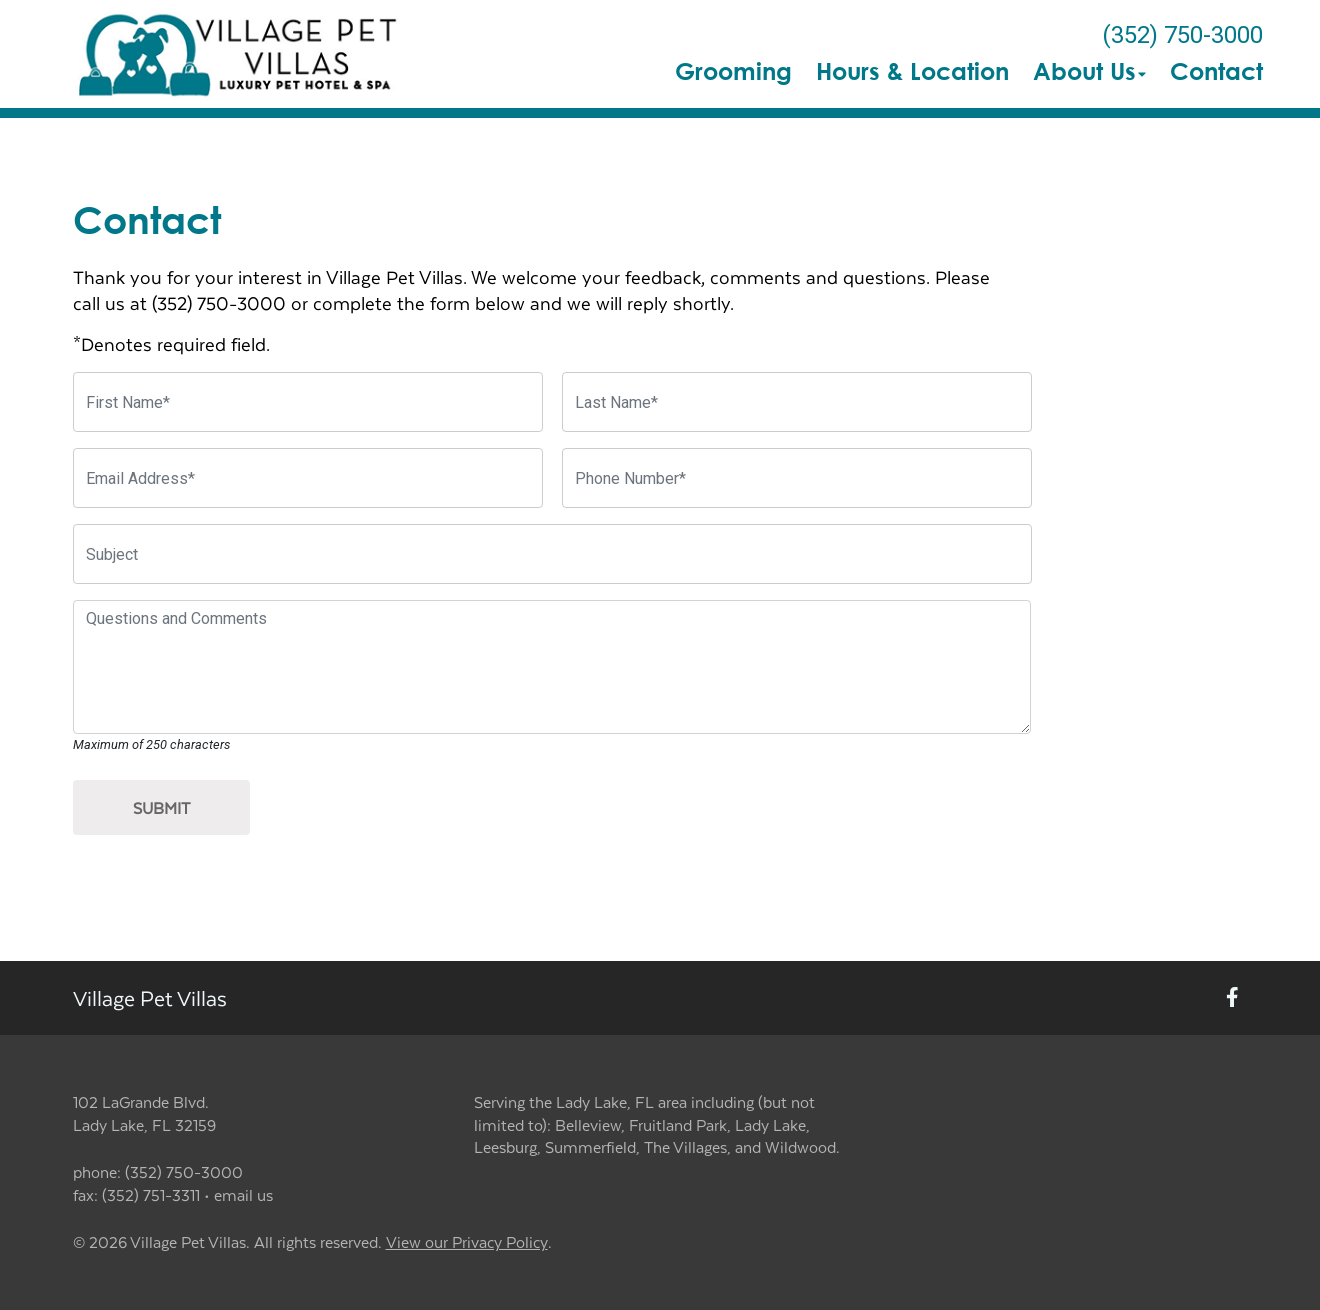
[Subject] (552, 554)
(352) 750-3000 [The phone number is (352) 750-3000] (1182, 35)
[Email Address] (308, 478)
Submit (161, 807)
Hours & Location (912, 71)
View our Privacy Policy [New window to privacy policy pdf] (467, 1242)
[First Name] (308, 402)
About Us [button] (1089, 71)
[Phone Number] (797, 478)
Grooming (733, 71)
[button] (239, 54)
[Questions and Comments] (552, 667)
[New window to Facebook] (1232, 998)
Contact (1216, 71)
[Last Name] (797, 402)
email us (243, 1194)
